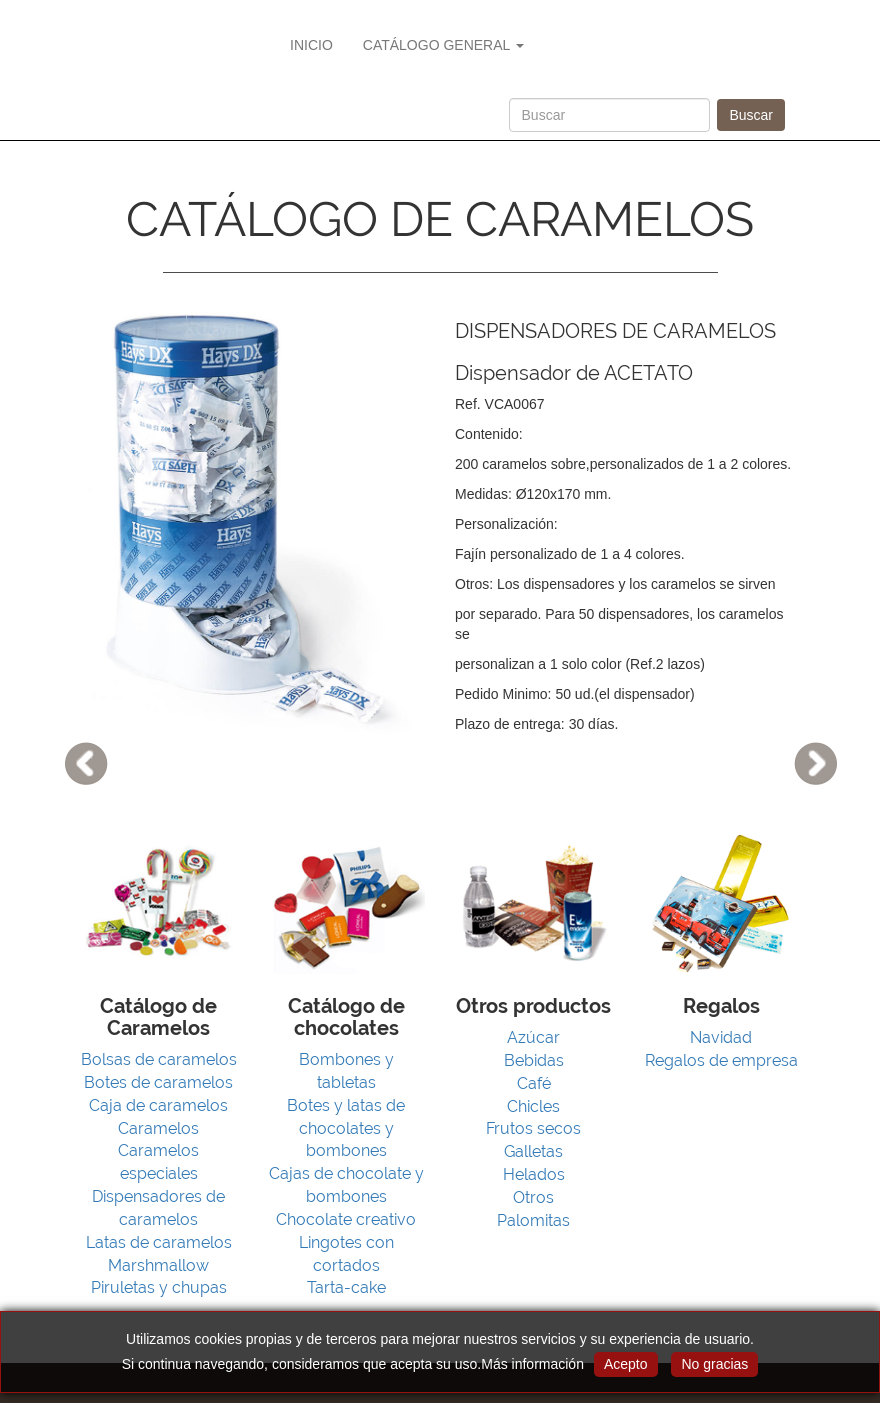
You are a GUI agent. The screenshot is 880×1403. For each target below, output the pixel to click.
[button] (66, 701)
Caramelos (158, 1128)
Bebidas (534, 1060)
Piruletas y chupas (159, 1287)
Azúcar (533, 1037)
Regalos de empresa (721, 1060)
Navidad (721, 1037)
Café (534, 1083)
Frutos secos (533, 1128)
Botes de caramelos (158, 1082)
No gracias (714, 1364)
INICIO (311, 45)
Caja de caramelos (158, 1105)
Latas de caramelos (159, 1242)
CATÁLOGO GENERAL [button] (443, 45)
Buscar (751, 115)
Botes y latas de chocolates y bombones (346, 1128)
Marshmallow (158, 1265)
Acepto (626, 1364)
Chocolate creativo (346, 1219)
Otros (533, 1197)
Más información (532, 1364)
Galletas (533, 1151)
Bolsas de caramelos (159, 1059)
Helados (534, 1174)
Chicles (533, 1106)
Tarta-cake (346, 1287)
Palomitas (533, 1220)
